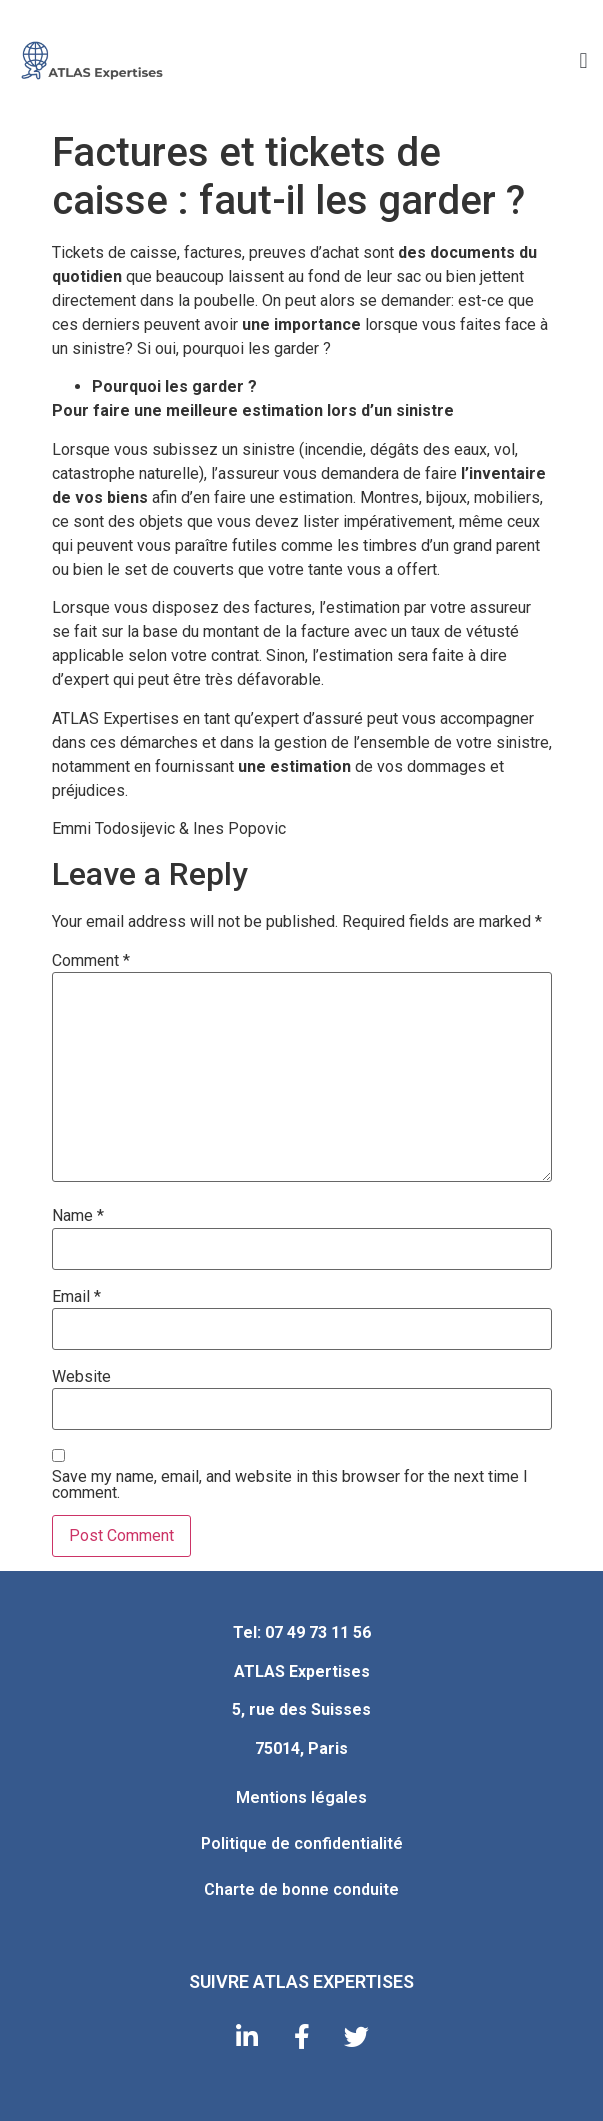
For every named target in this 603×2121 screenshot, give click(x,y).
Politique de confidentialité (302, 1843)
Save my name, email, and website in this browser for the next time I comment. (290, 1485)
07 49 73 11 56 (318, 1632)
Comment (91, 961)
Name (78, 1216)
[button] (583, 60)
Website (81, 1377)
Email (76, 1297)
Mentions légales (301, 1797)
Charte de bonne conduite (301, 1889)
